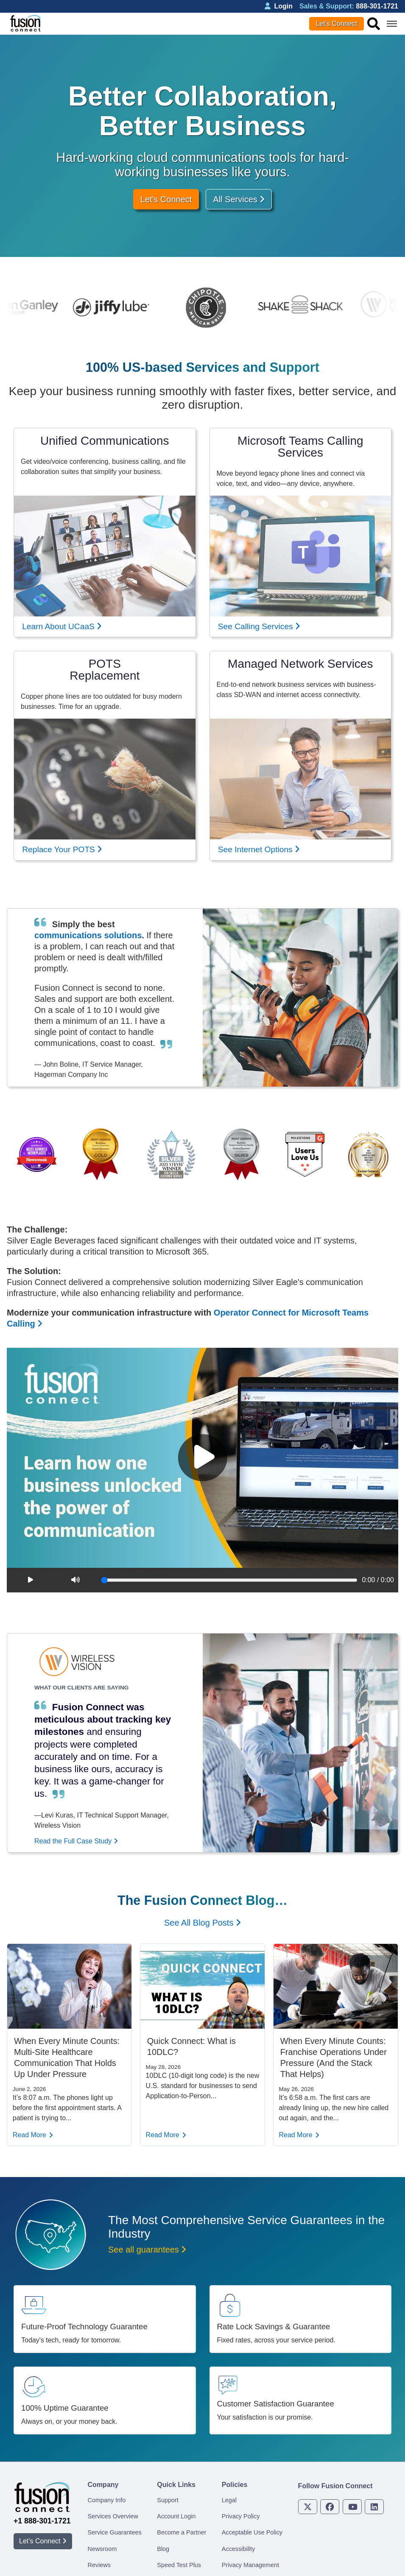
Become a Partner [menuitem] (181, 2532)
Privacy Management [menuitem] (250, 2565)
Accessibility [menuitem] (238, 2548)
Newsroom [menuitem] (102, 2548)
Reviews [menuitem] (99, 2565)
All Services (239, 199)
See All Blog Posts (202, 1922)
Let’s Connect (337, 23)
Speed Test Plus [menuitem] (179, 2565)
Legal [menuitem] (229, 2500)
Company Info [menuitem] (107, 2500)
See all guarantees (147, 2249)
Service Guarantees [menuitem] (115, 2532)
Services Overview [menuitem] (113, 2516)
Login (279, 6)
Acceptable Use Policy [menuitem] (252, 2532)
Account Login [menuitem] (176, 2516)
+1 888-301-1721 (42, 2521)
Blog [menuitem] (163, 2548)
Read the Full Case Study (76, 1841)
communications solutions (88, 935)
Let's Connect (166, 199)
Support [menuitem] (167, 2500)
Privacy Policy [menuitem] (241, 2516)
